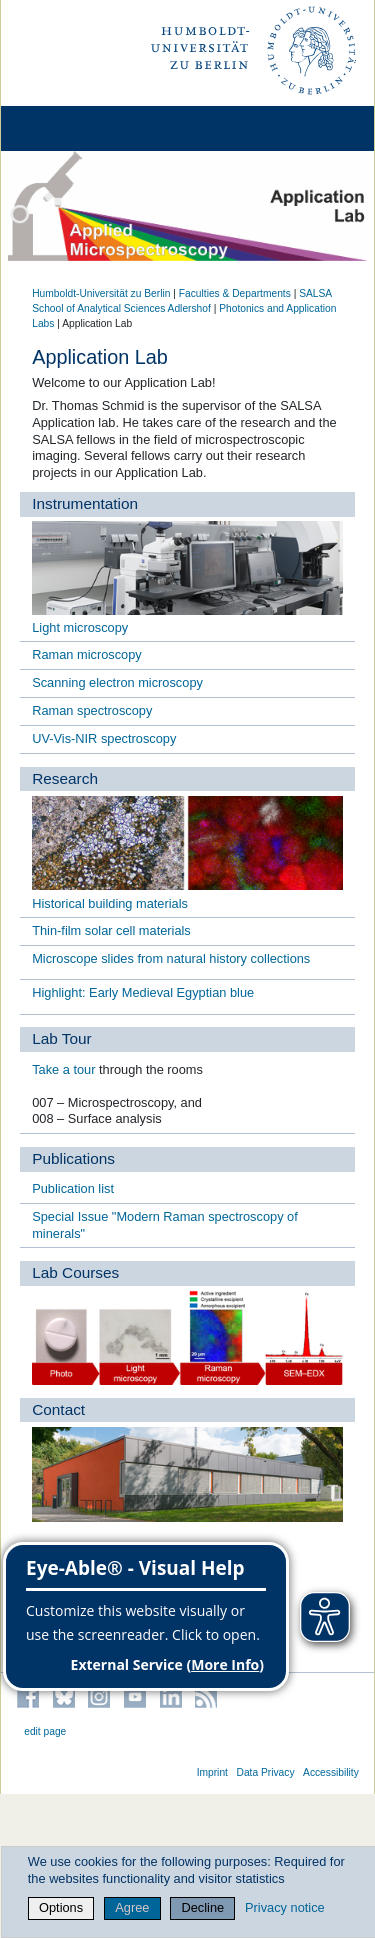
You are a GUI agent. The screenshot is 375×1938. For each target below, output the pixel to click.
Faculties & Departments (235, 293)
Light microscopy (80, 627)
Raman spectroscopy (92, 710)
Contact (58, 1409)
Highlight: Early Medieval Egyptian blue (143, 992)
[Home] (72, 128)
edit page (45, 1731)
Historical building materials (110, 903)
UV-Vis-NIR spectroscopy (104, 738)
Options (61, 1907)
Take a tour (63, 1069)
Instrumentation (85, 503)
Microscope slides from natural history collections (171, 958)
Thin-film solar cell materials (111, 930)
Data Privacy (265, 1772)
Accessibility (331, 1772)
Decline (203, 1907)
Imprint (212, 1772)
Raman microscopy (87, 654)
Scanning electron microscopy (117, 682)
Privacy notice (285, 1907)
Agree (132, 1907)
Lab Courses (75, 1272)
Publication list (73, 1188)
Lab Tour (62, 1038)
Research (65, 778)
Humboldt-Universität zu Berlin (101, 293)
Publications (73, 1158)
